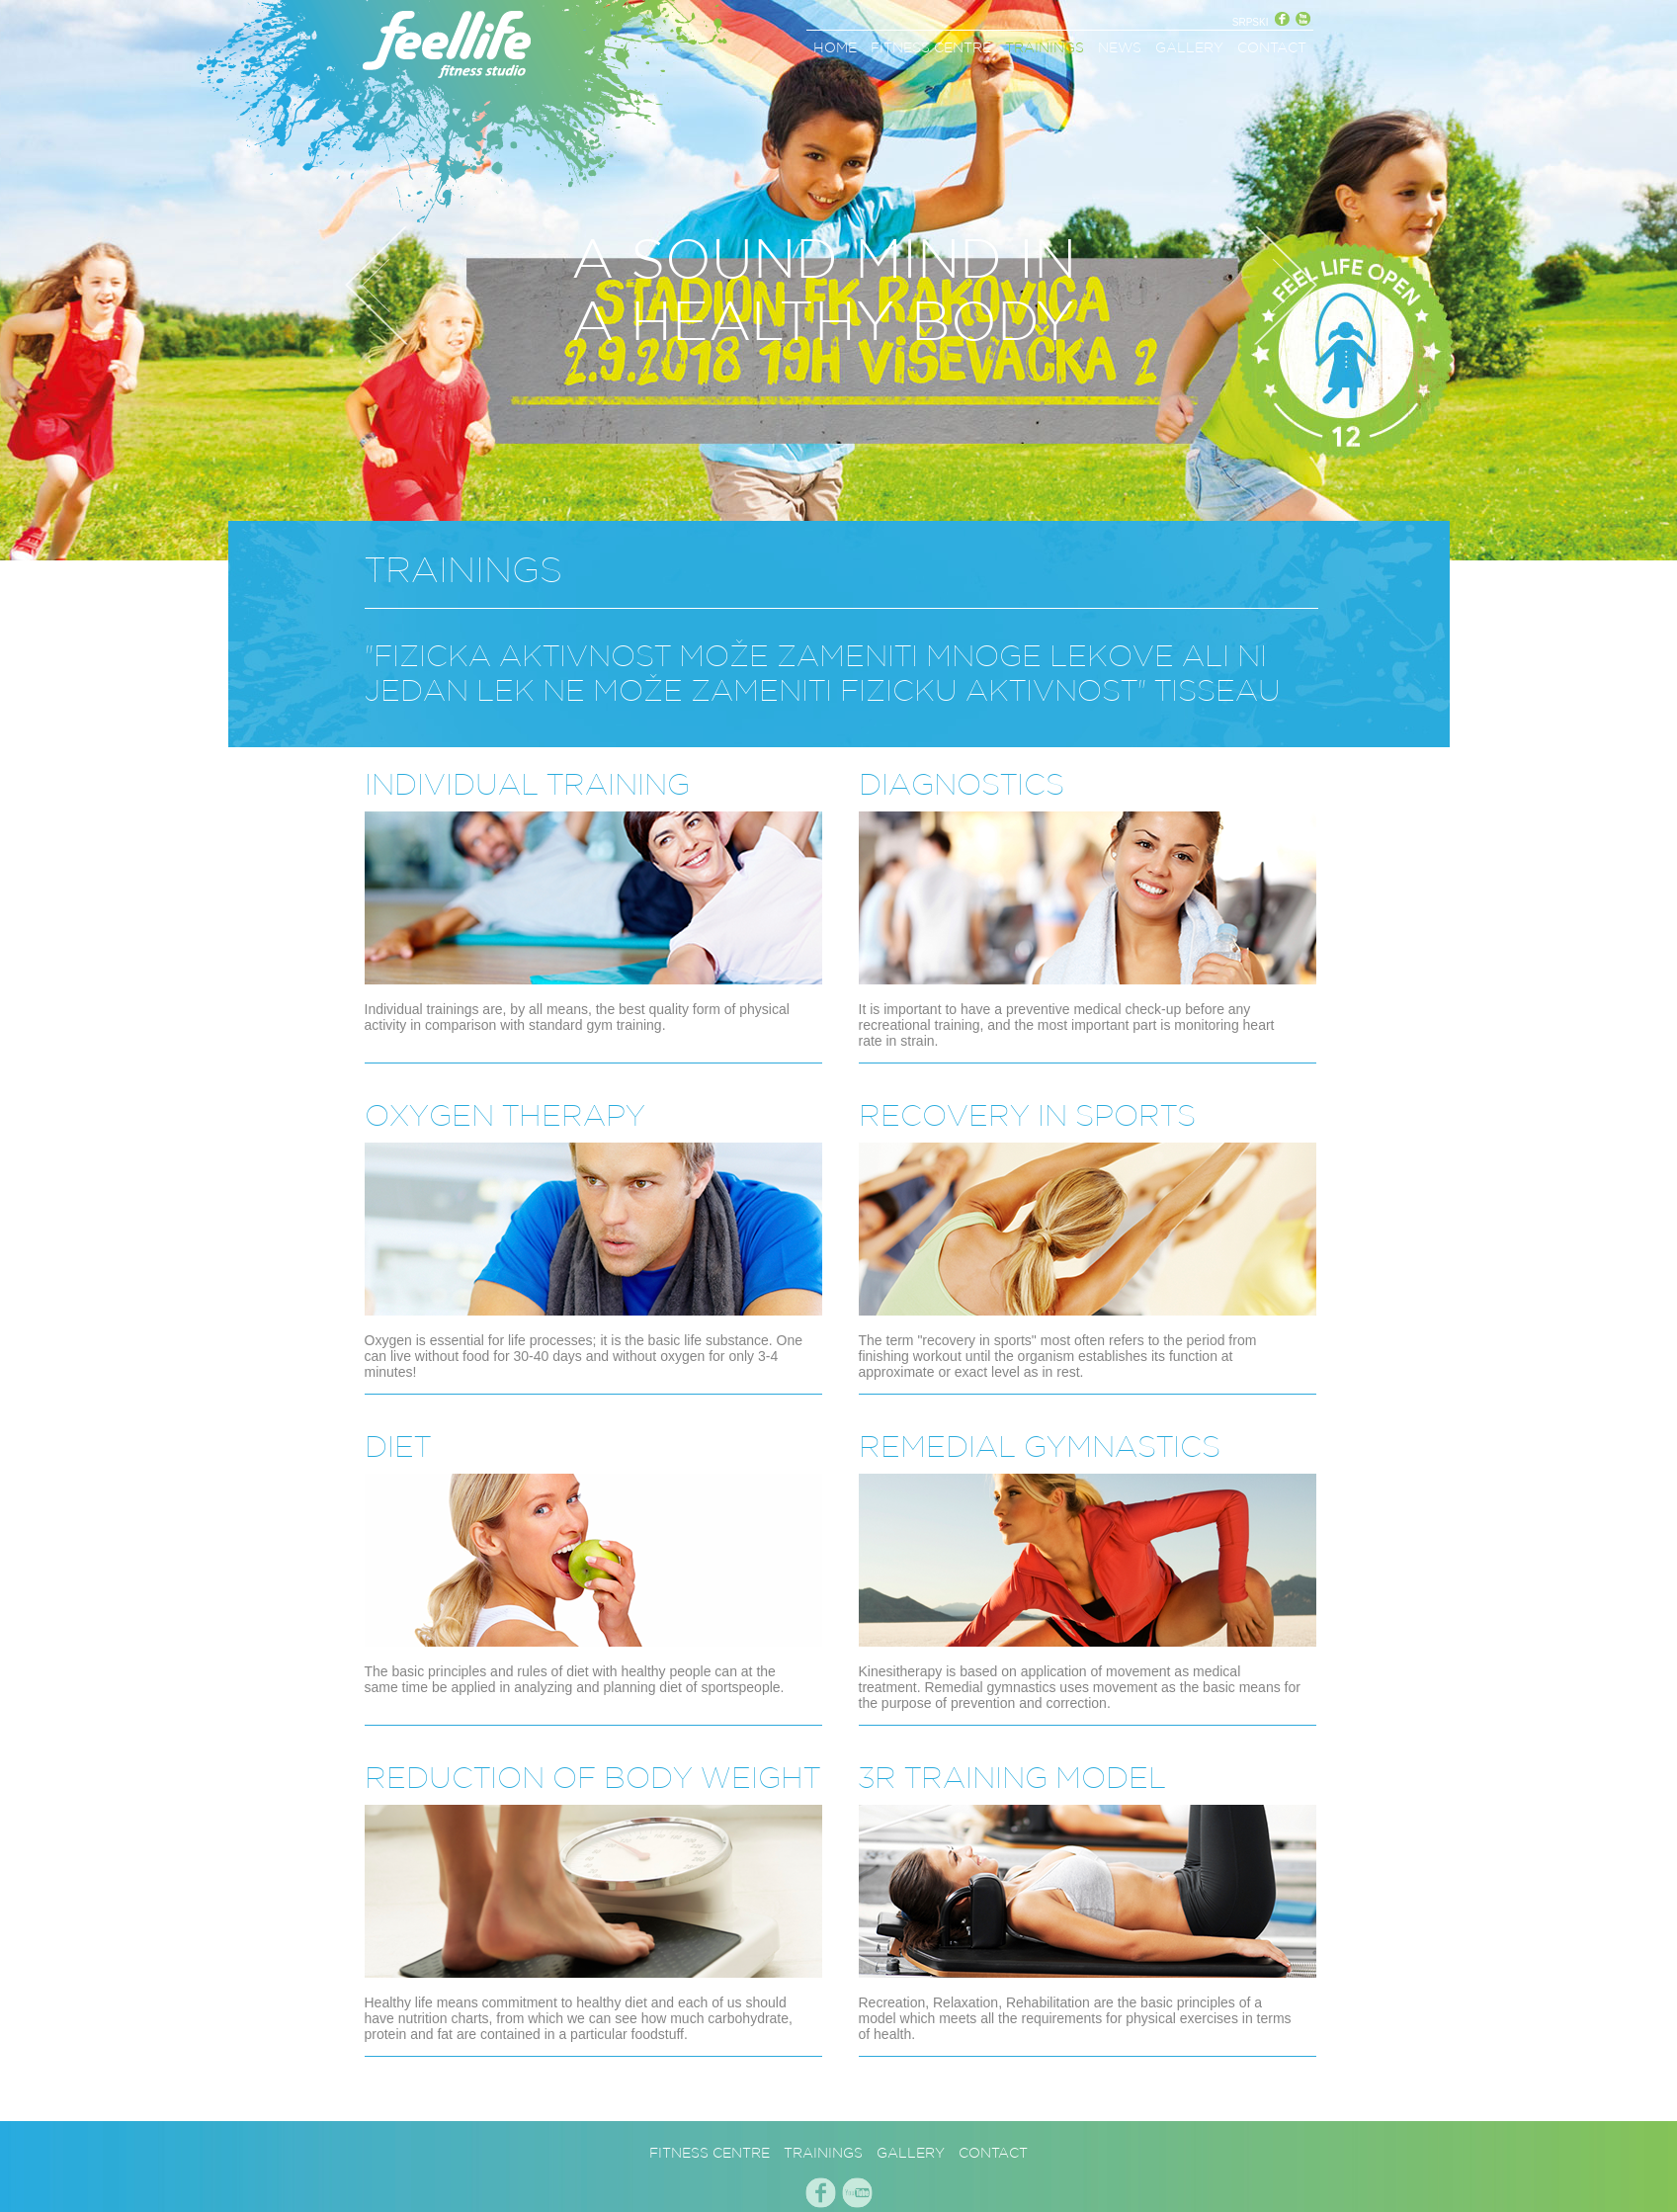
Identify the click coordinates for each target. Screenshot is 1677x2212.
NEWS (1119, 47)
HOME (835, 47)
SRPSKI (1250, 22)
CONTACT (1271, 47)
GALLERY (1189, 47)
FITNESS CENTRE (931, 47)
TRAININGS (1044, 47)
